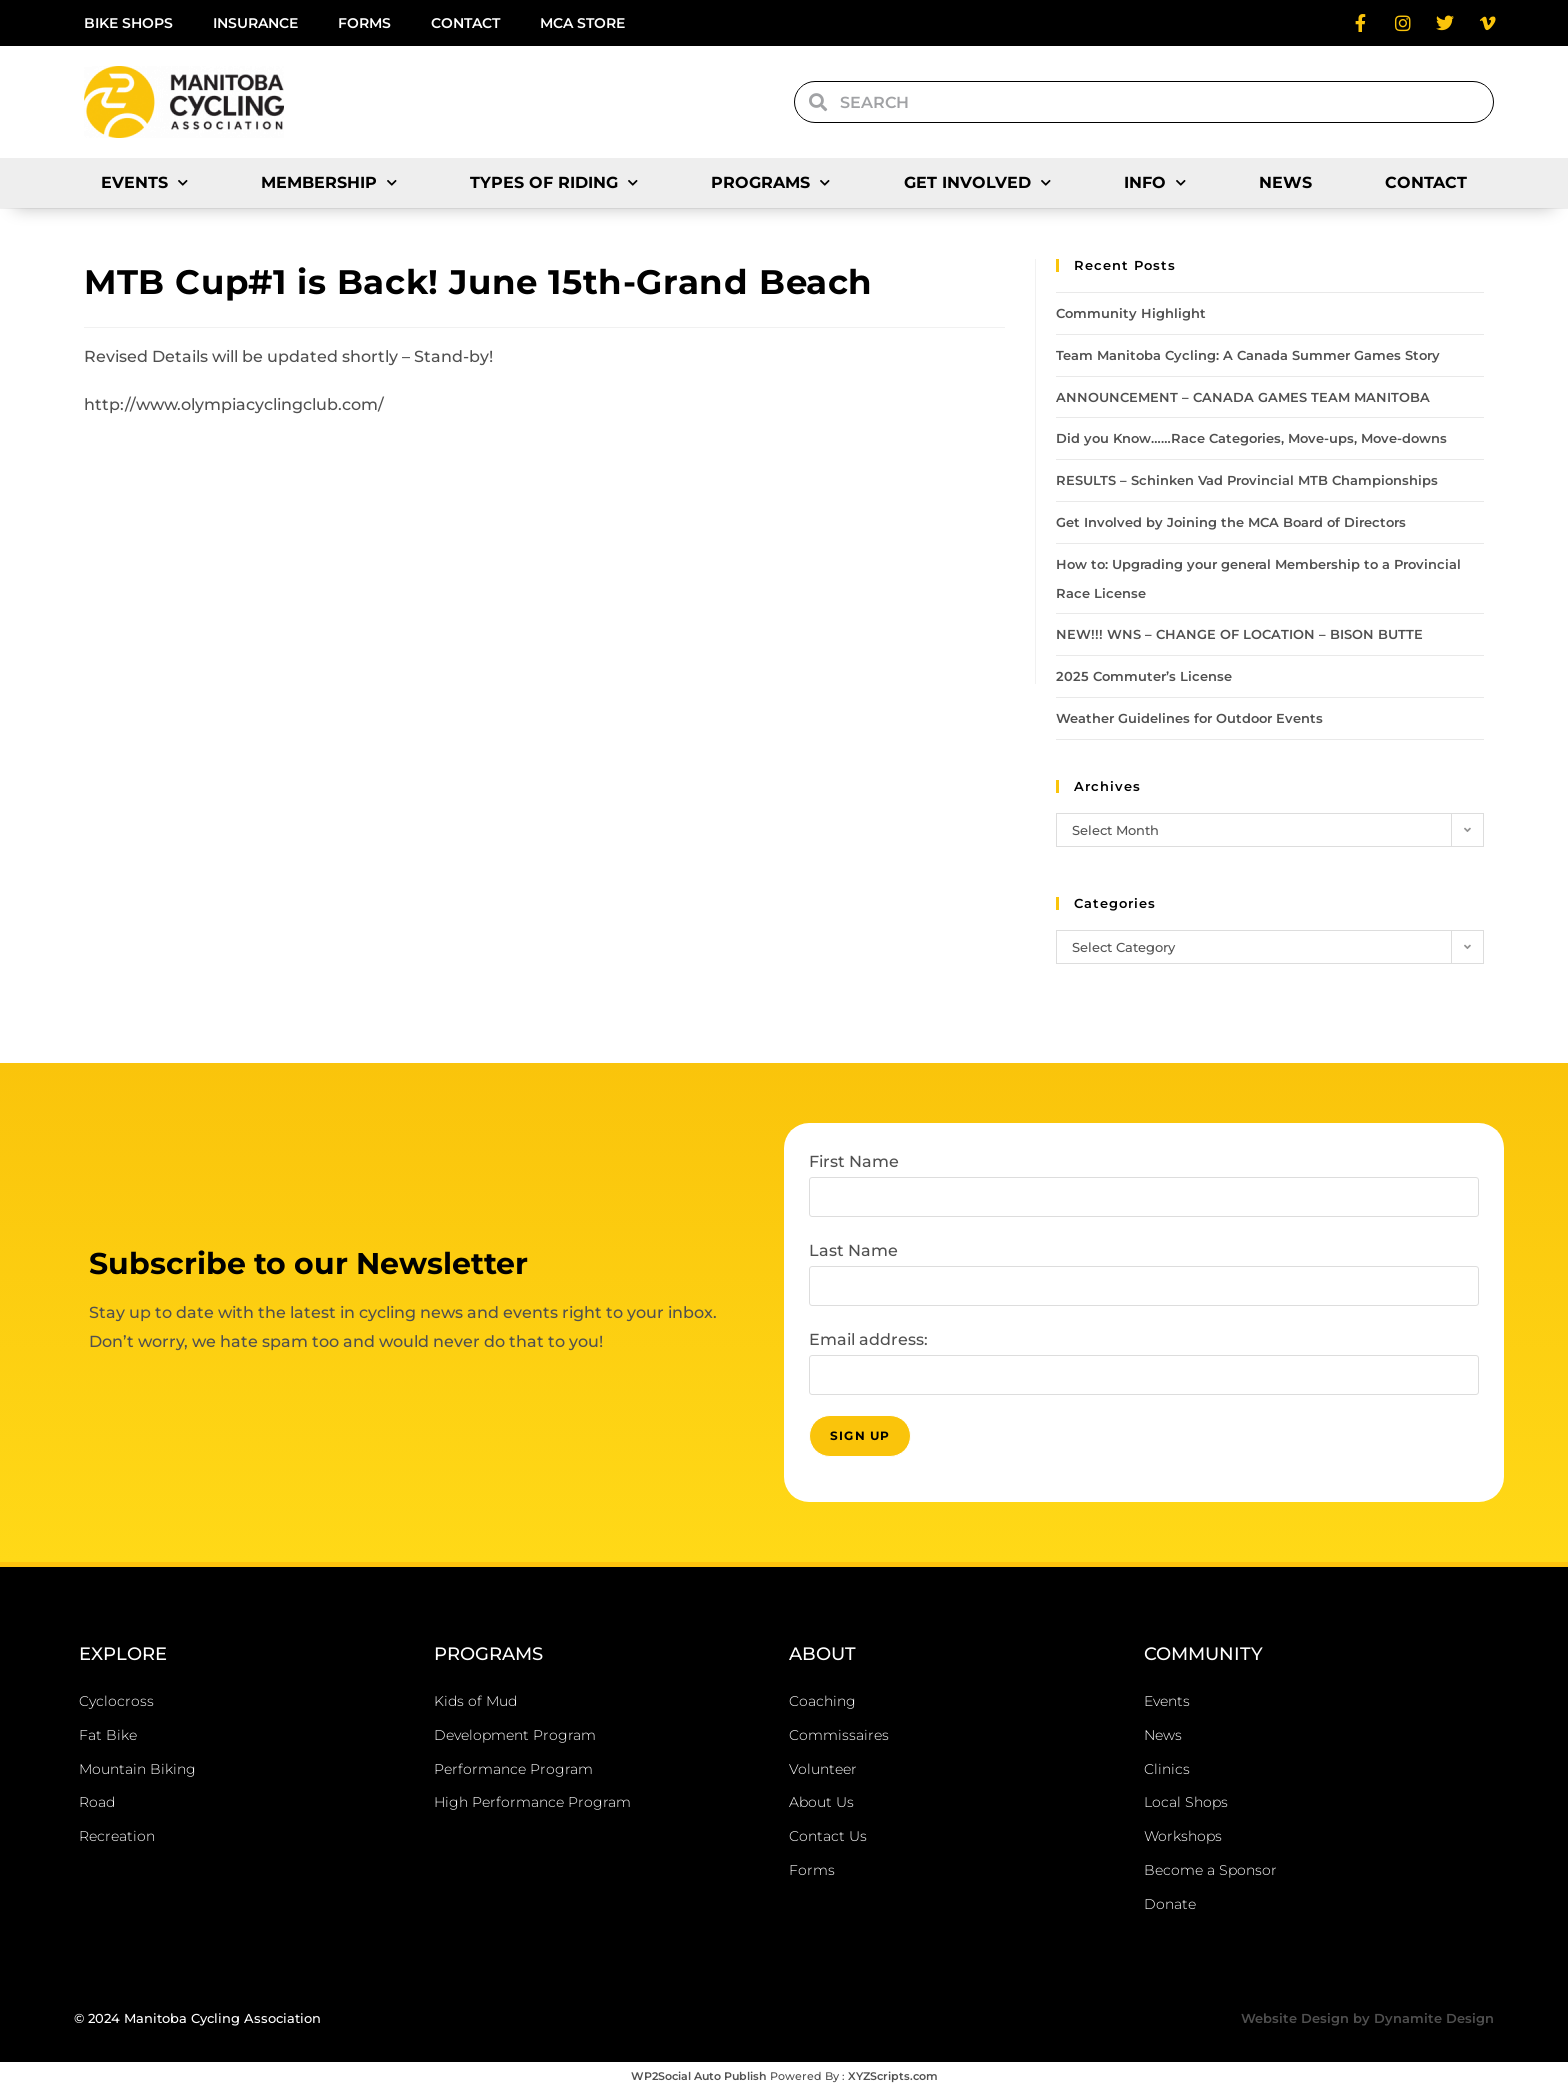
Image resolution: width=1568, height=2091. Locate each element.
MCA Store (582, 23)
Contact (465, 23)
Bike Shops (128, 23)
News (1285, 182)
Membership (329, 182)
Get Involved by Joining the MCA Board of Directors (1231, 522)
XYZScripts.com (893, 2076)
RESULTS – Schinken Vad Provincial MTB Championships (1247, 480)
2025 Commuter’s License (1144, 676)
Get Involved (977, 182)
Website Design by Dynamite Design (1367, 2018)
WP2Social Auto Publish (699, 2076)
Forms (364, 23)
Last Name (853, 1250)
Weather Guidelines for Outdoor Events (1189, 718)
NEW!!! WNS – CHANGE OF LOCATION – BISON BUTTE (1239, 634)
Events (144, 182)
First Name (854, 1161)
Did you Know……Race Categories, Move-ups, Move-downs (1251, 438)
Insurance (255, 23)
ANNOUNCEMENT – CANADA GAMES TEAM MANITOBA (1243, 397)
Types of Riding (554, 182)
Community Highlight (1131, 313)
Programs (770, 182)
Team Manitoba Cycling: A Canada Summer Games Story (1248, 355)
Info (1155, 182)
